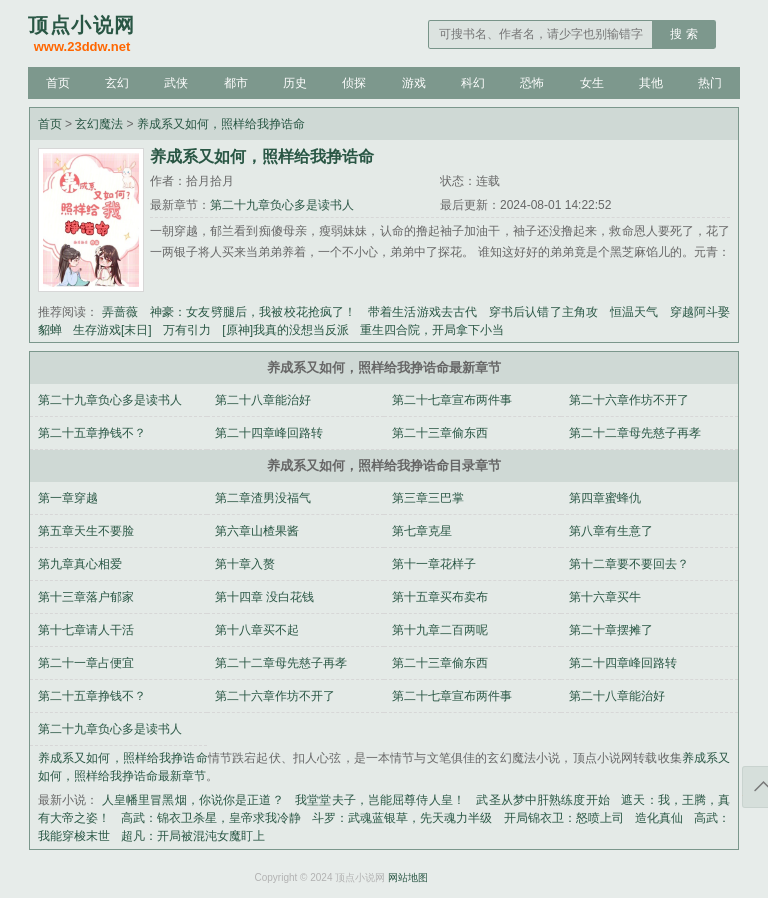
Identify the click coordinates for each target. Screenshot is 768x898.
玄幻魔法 (99, 124)
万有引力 (187, 330)
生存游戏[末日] (112, 330)
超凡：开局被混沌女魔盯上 (193, 836)
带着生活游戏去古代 (422, 312)
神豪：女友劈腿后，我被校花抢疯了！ (253, 312)
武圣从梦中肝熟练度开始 (542, 800)
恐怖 (532, 83)
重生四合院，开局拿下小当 (432, 330)
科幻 (473, 83)
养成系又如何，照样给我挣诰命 (221, 124)
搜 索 (683, 34)
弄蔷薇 (120, 312)
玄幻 (117, 83)
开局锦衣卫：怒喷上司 (564, 818)
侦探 (354, 83)
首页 (58, 83)
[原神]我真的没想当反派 (285, 330)
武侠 (176, 83)
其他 (651, 83)
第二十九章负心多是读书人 (282, 205)
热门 (710, 83)
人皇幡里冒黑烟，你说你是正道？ (193, 800)
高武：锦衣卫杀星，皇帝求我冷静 (211, 818)
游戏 (414, 83)
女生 (592, 83)
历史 (295, 83)
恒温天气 (634, 312)
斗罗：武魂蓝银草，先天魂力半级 (402, 818)
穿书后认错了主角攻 (543, 312)
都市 (236, 83)
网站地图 (408, 877)
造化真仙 (659, 818)
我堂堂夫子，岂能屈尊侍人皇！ (380, 800)
